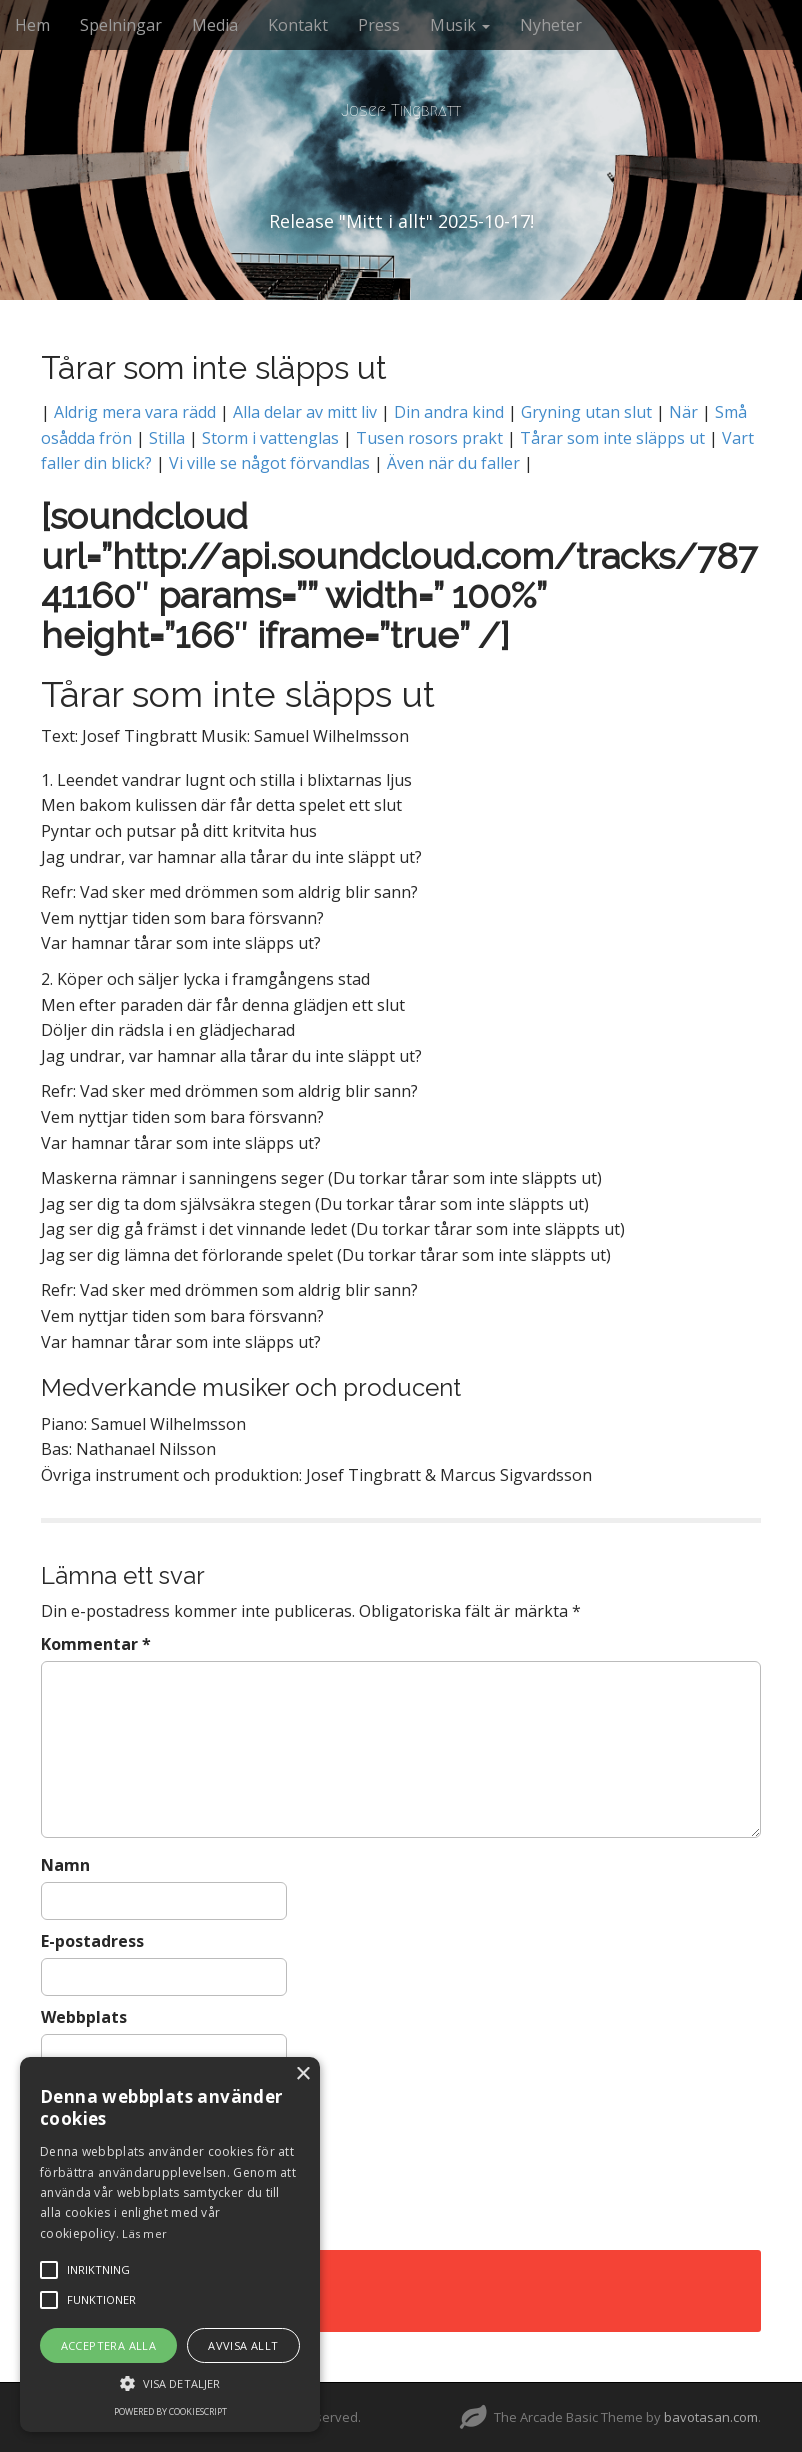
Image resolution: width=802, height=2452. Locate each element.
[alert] (170, 2244)
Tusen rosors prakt (429, 438)
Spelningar (121, 25)
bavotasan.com (711, 2417)
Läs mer (144, 2233)
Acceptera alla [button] (109, 2345)
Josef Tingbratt (401, 110)
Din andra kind (449, 412)
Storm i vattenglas (270, 438)
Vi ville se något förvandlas (269, 463)
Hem (32, 25)
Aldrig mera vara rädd (135, 412)
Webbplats (84, 2017)
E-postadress (92, 1941)
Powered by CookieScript (170, 2411)
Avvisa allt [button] (243, 2345)
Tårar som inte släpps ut (612, 438)
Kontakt (298, 25)
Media (215, 25)
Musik (460, 25)
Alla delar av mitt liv (305, 412)
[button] (170, 2382)
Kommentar (96, 1644)
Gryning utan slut (588, 412)
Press (379, 25)
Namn (65, 1865)
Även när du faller (451, 463)
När (683, 412)
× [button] (302, 2074)
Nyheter (551, 25)
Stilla (167, 438)
